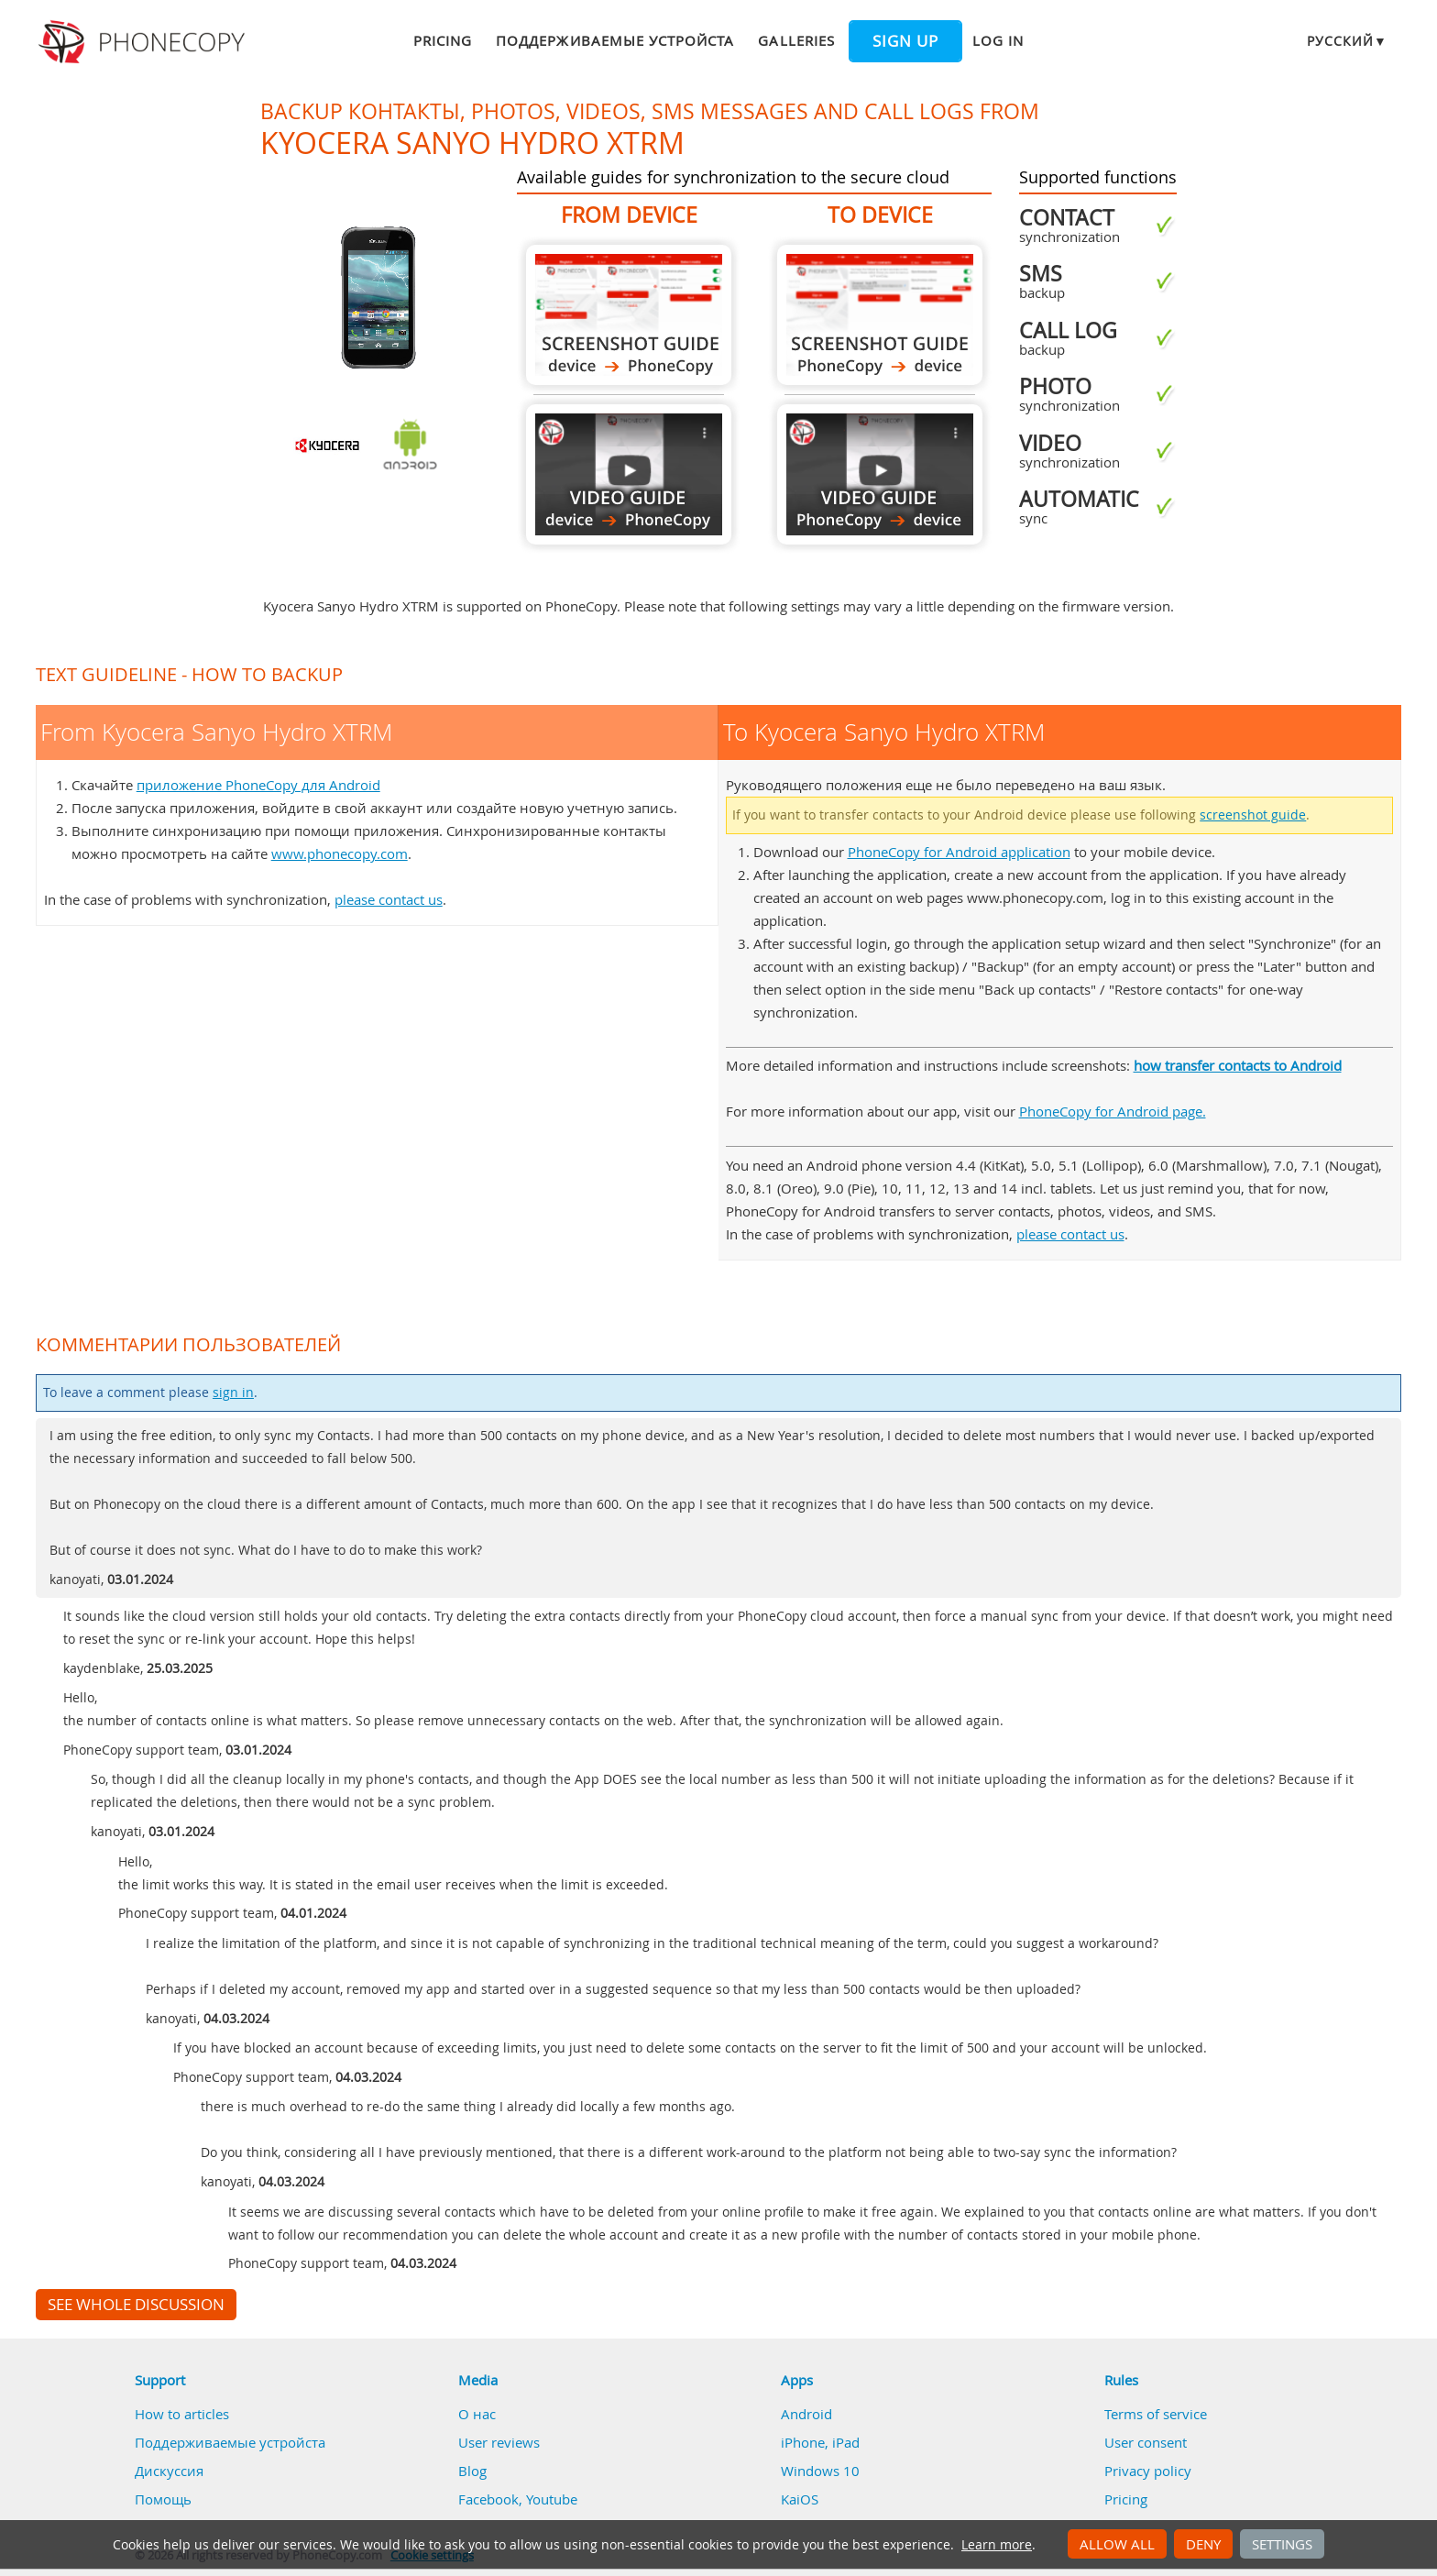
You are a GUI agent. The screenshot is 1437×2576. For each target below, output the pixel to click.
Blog (472, 2470)
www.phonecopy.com (339, 853)
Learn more (996, 2545)
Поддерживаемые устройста (615, 40)
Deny (1203, 2544)
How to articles (182, 2414)
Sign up (905, 41)
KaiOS (799, 2499)
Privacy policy (1147, 2470)
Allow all (1117, 2544)
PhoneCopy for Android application (959, 851)
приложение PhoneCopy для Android (258, 785)
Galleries (796, 40)
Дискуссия (169, 2470)
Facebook (488, 2499)
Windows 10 (820, 2470)
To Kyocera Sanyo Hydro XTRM (879, 315)
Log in (998, 40)
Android (806, 2414)
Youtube (551, 2499)
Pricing (442, 40)
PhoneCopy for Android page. (1112, 1111)
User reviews (499, 2442)
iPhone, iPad (820, 2442)
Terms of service (1155, 2414)
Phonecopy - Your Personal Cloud (144, 42)
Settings (1282, 2544)
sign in (233, 1392)
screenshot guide (1253, 815)
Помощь (163, 2499)
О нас (477, 2414)
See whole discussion (136, 2305)
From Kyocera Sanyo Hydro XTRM (628, 315)
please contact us (389, 899)
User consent (1145, 2442)
